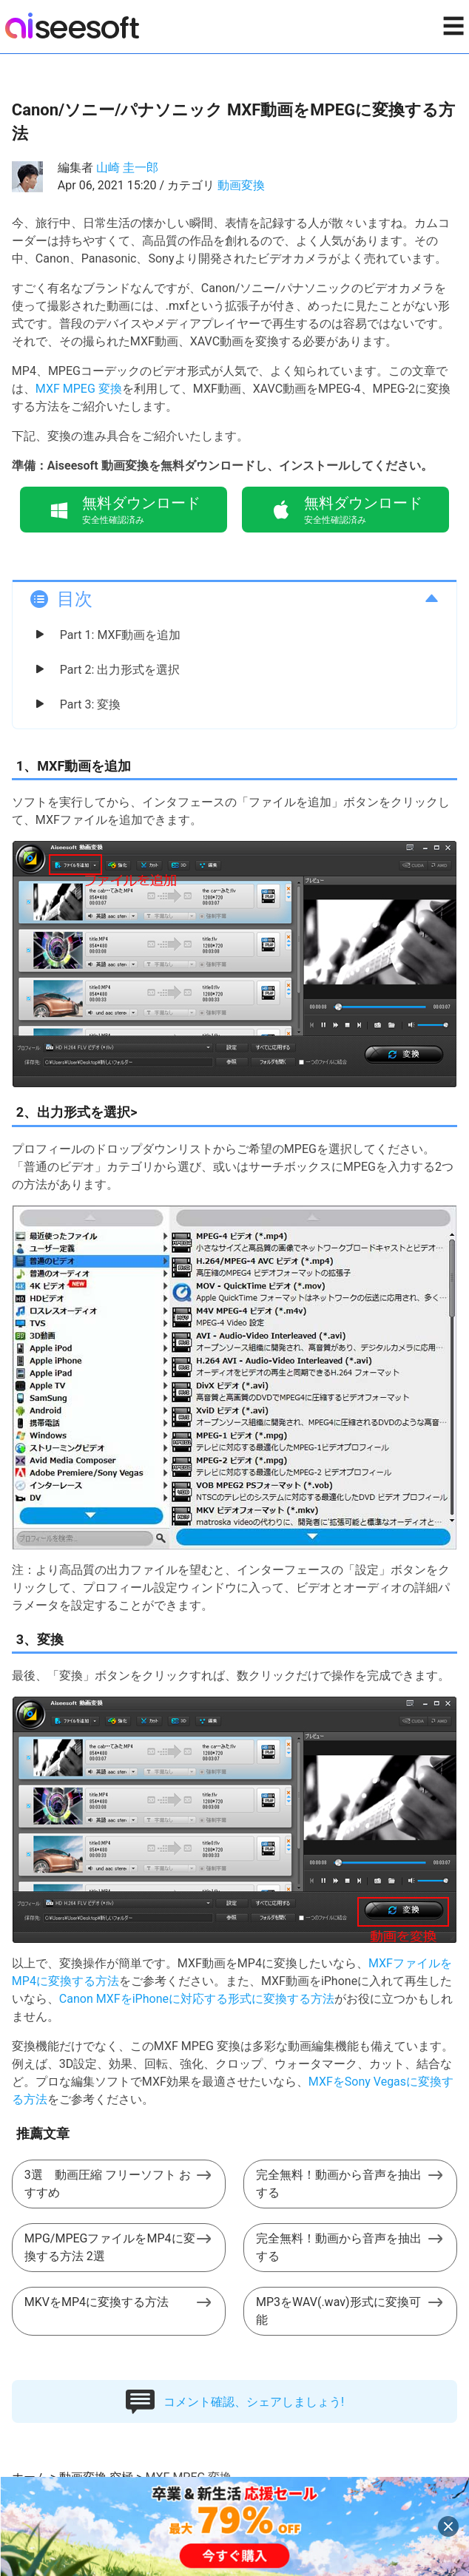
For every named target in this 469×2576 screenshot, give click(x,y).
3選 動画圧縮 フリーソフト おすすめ (107, 2184)
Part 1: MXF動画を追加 (120, 635)
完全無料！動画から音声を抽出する (339, 2184)
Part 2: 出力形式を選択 (120, 670)
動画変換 (241, 185)
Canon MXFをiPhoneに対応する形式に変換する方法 (196, 1999)
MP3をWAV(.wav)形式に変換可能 (338, 2311)
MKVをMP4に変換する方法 (96, 2302)
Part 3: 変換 (90, 704)
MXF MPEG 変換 (79, 389)
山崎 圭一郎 (127, 167)
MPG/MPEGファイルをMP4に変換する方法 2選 (109, 2247)
